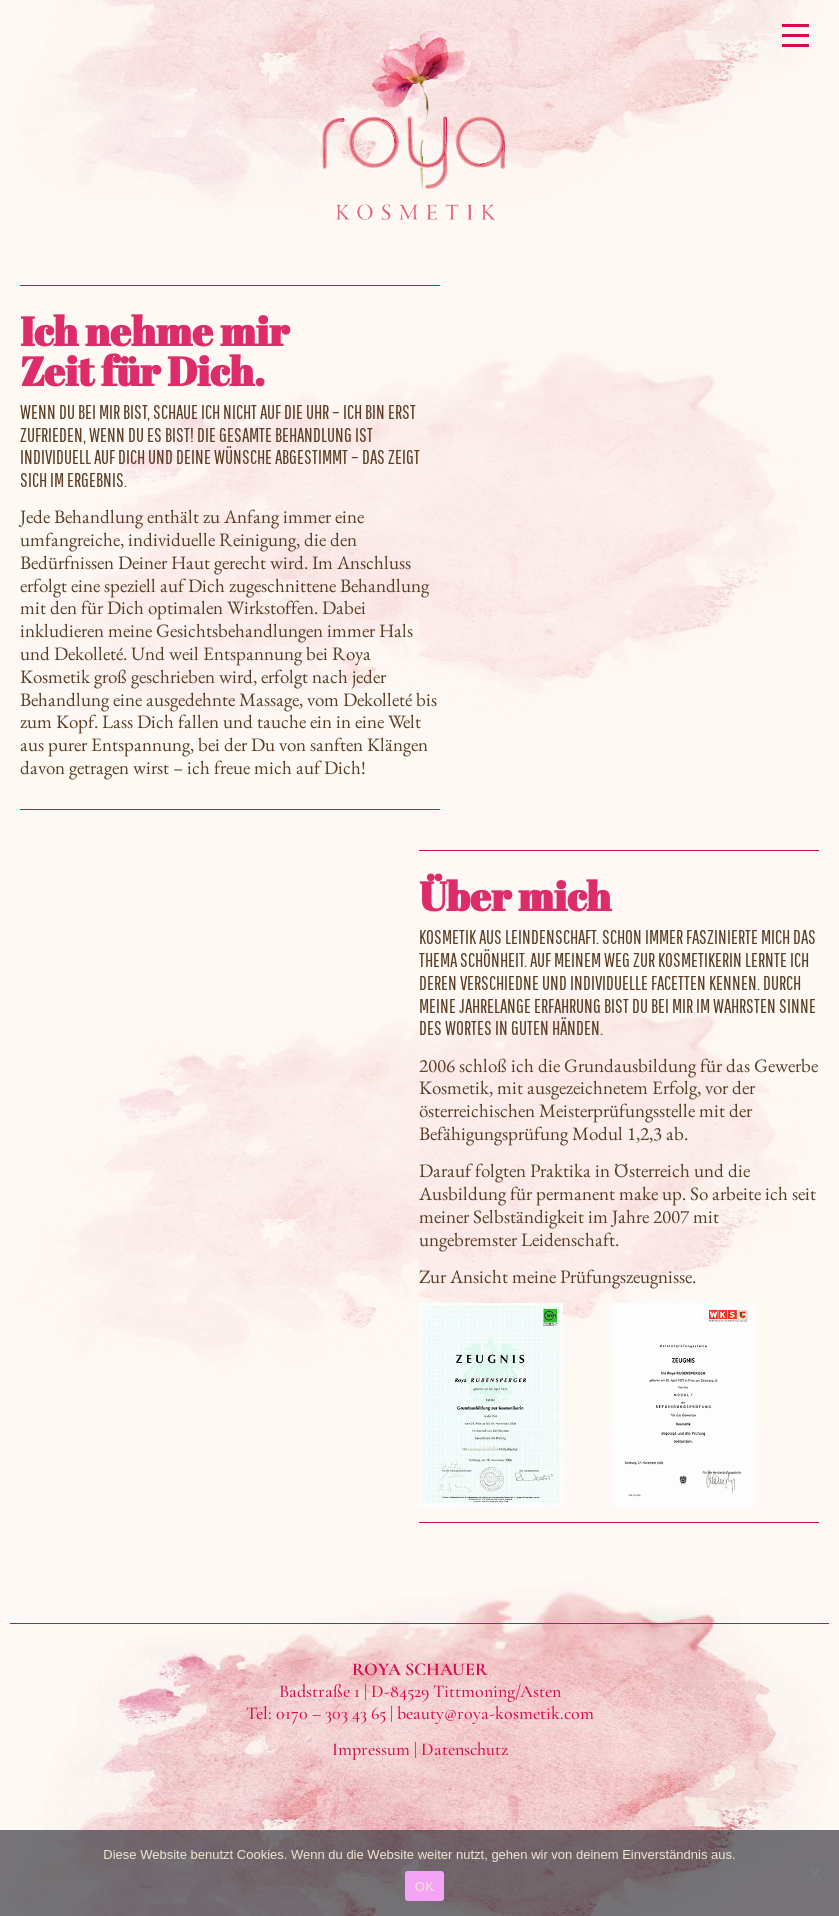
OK (424, 1886)
